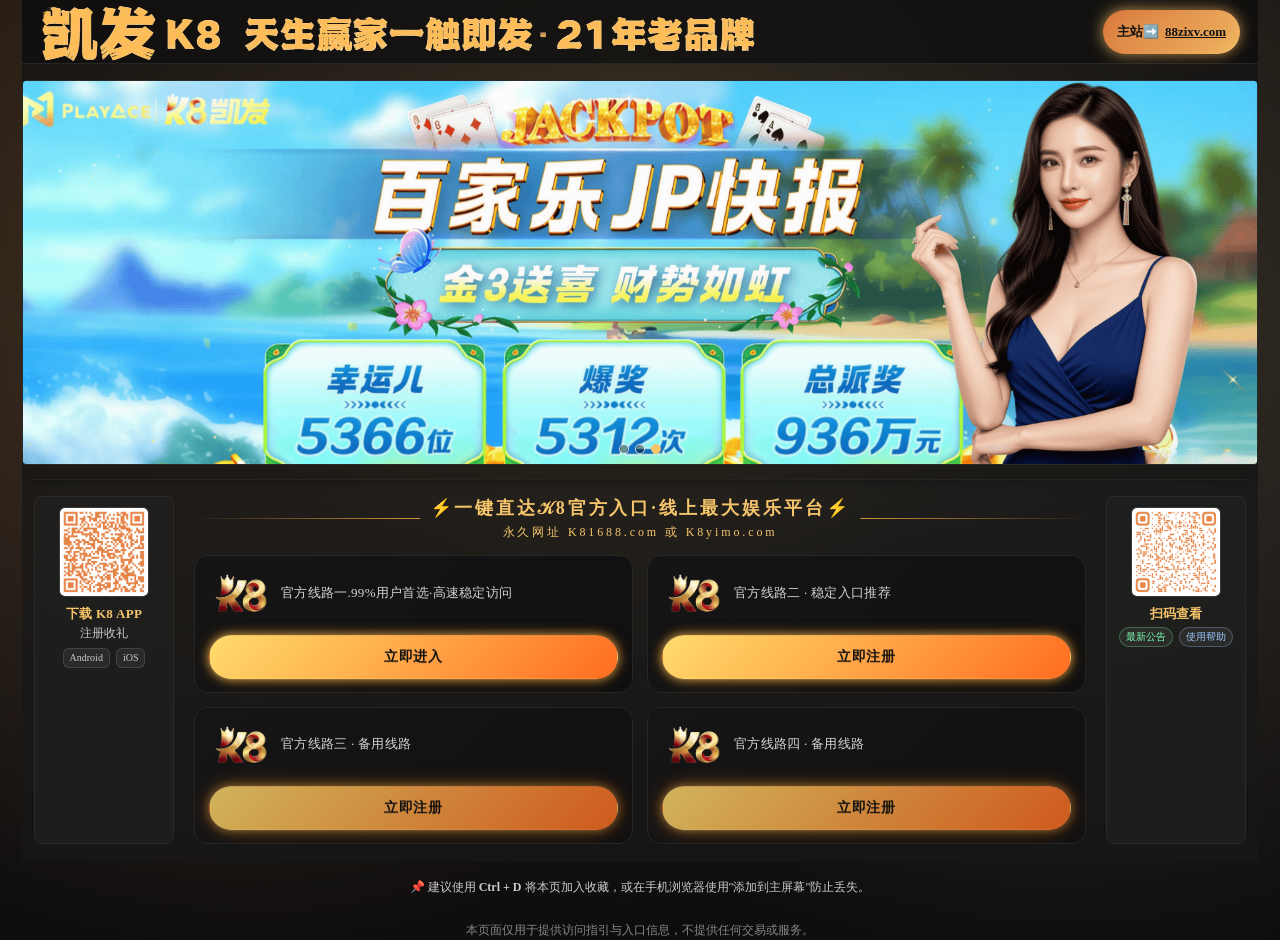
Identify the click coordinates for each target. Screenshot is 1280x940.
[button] (640, 286)
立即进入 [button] (413, 656)
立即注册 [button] (866, 656)
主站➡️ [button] (1171, 32)
